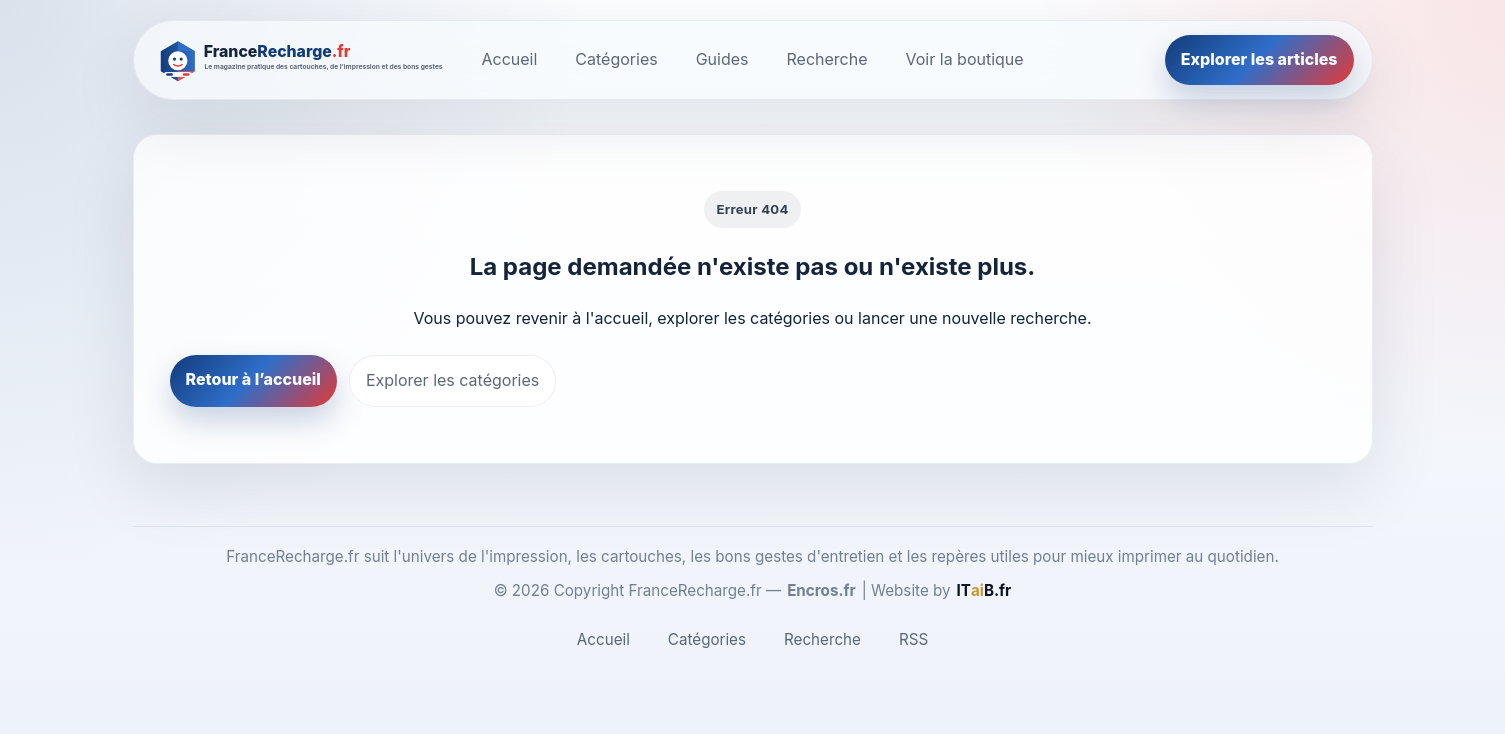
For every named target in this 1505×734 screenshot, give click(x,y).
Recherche (827, 59)
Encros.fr (821, 590)
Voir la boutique (965, 59)
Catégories (616, 59)
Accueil (510, 59)
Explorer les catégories (452, 380)
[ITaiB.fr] (984, 591)
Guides (722, 59)
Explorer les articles (1259, 59)
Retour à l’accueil (253, 379)
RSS (913, 639)
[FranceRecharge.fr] (302, 59)
